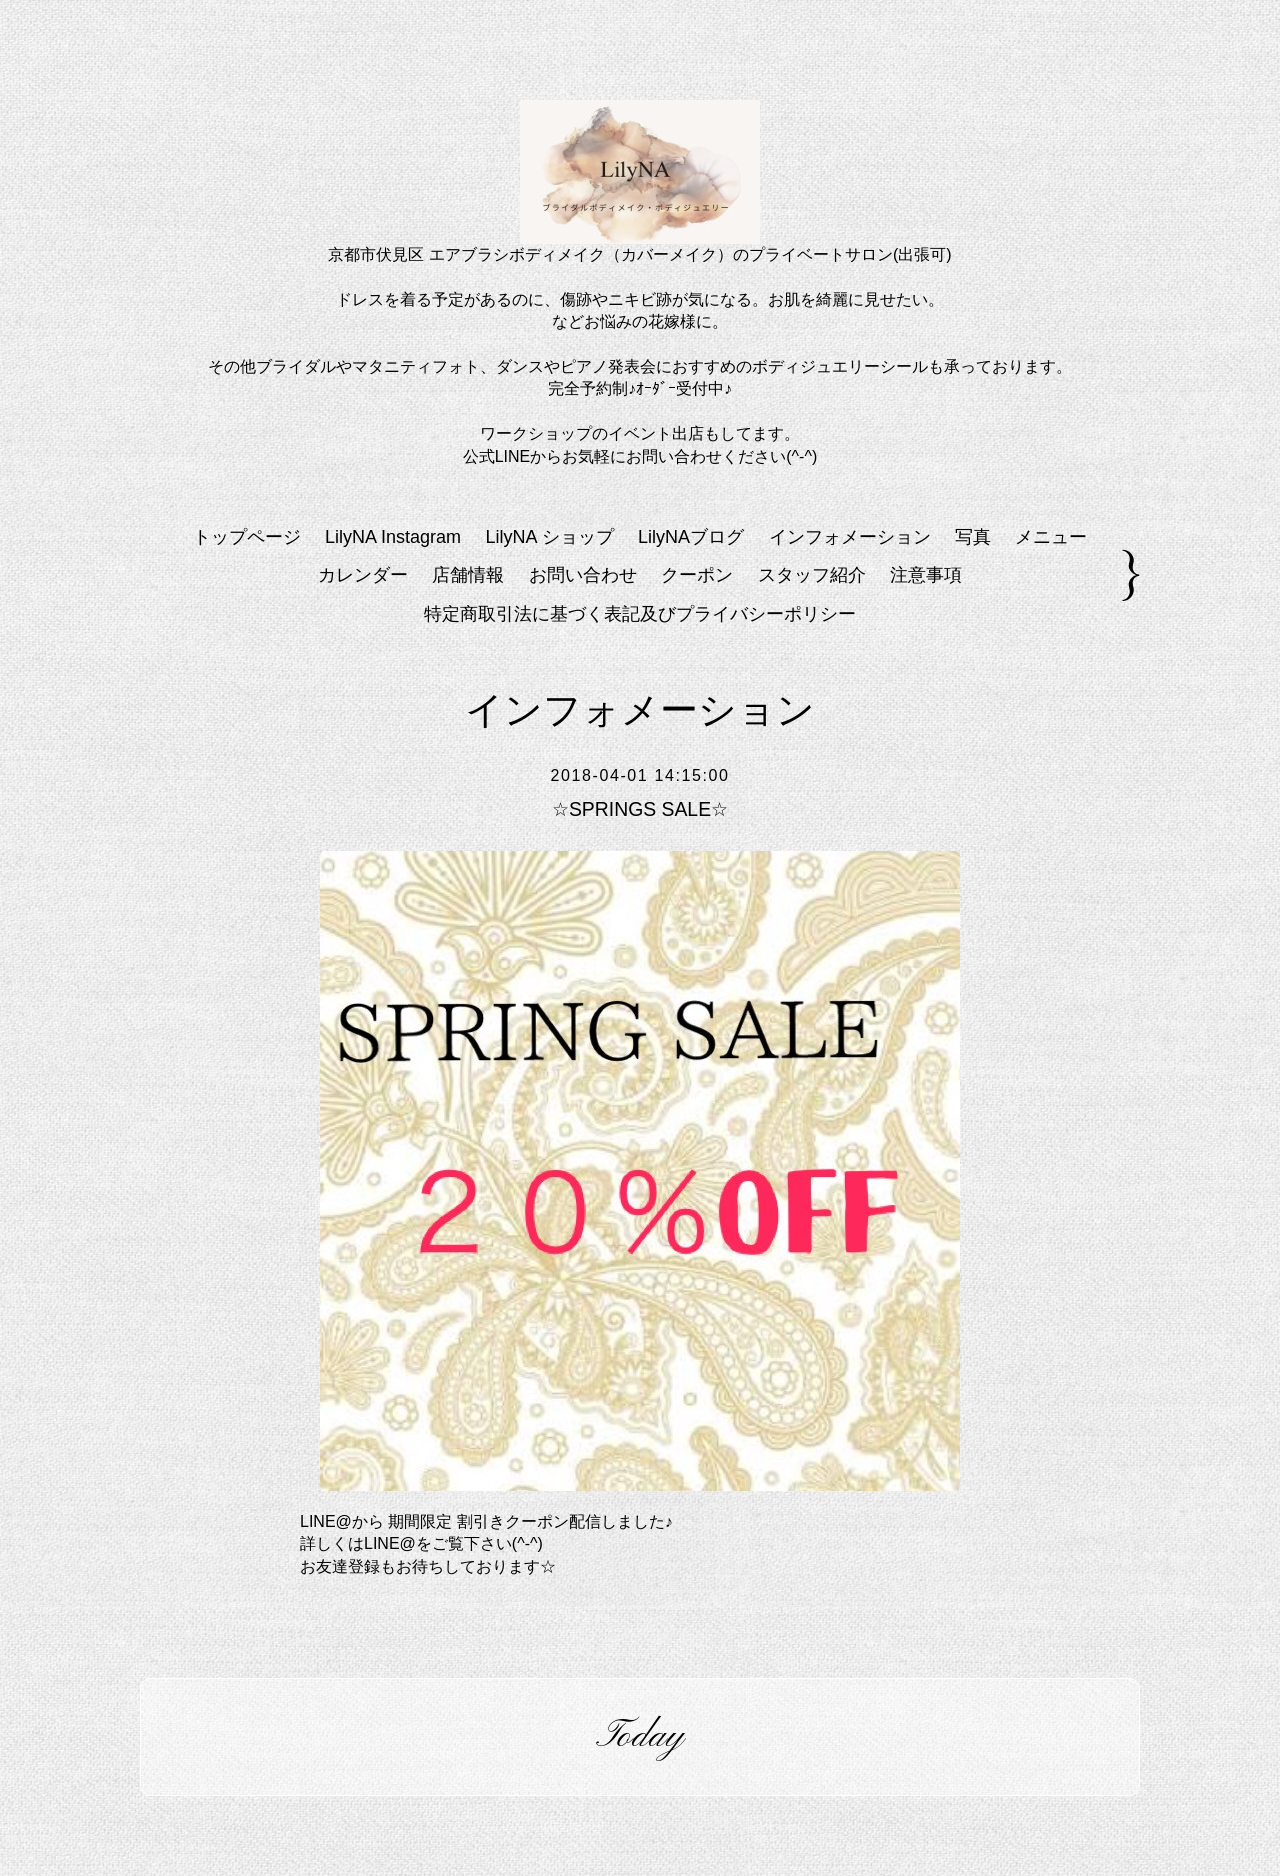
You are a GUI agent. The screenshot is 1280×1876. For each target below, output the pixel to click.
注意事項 (926, 575)
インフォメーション (850, 537)
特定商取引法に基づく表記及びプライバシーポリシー (640, 614)
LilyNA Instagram (393, 537)
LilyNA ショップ (550, 537)
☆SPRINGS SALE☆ (640, 809)
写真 (973, 537)
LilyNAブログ (691, 537)
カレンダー (363, 575)
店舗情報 (468, 575)
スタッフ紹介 (812, 575)
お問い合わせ (583, 575)
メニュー (1051, 537)
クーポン (697, 575)
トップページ (247, 537)
